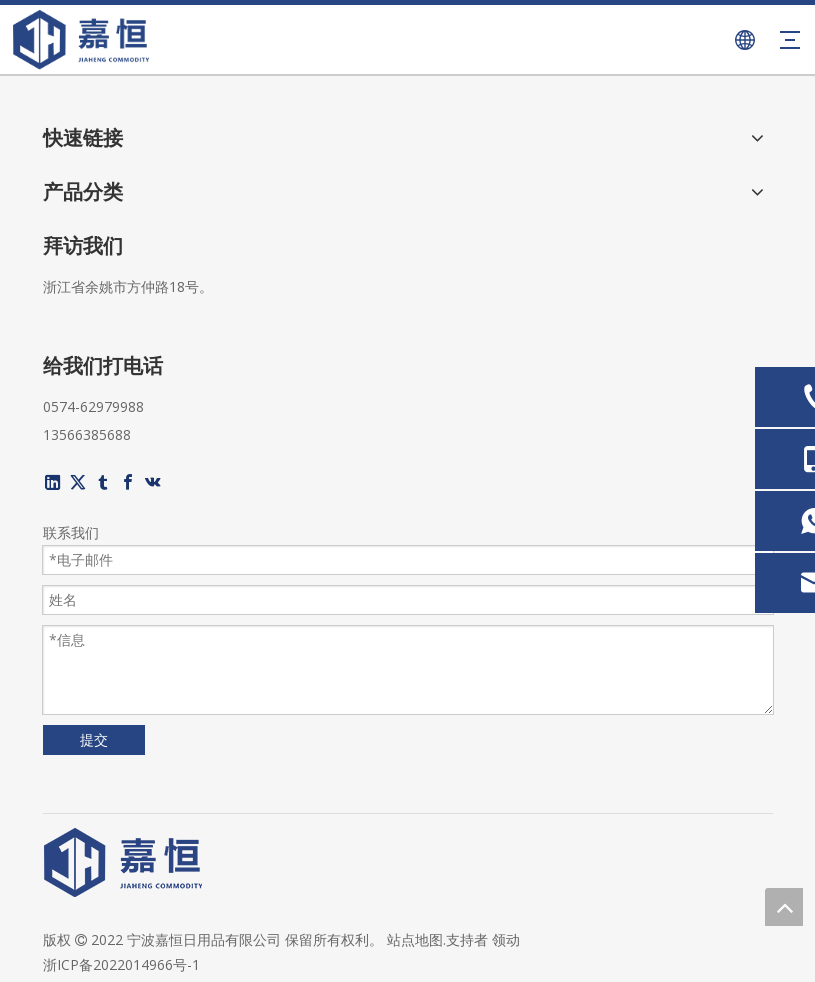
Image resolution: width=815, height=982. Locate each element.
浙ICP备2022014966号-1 (121, 964)
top (784, 907)
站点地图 (415, 939)
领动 (506, 939)
